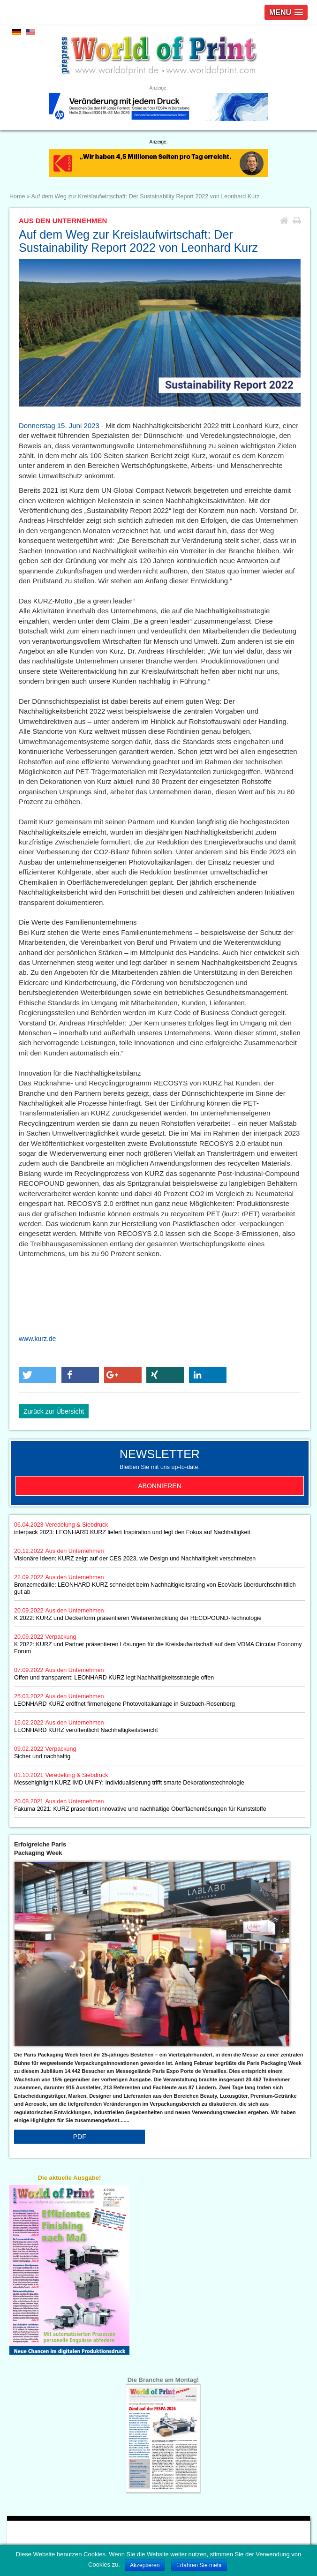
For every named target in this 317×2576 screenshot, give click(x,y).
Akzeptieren (144, 2565)
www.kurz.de (37, 1338)
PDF (79, 2136)
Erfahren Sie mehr (199, 2565)
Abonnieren (159, 1486)
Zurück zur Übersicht (53, 1411)
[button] (37, 1375)
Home (17, 196)
